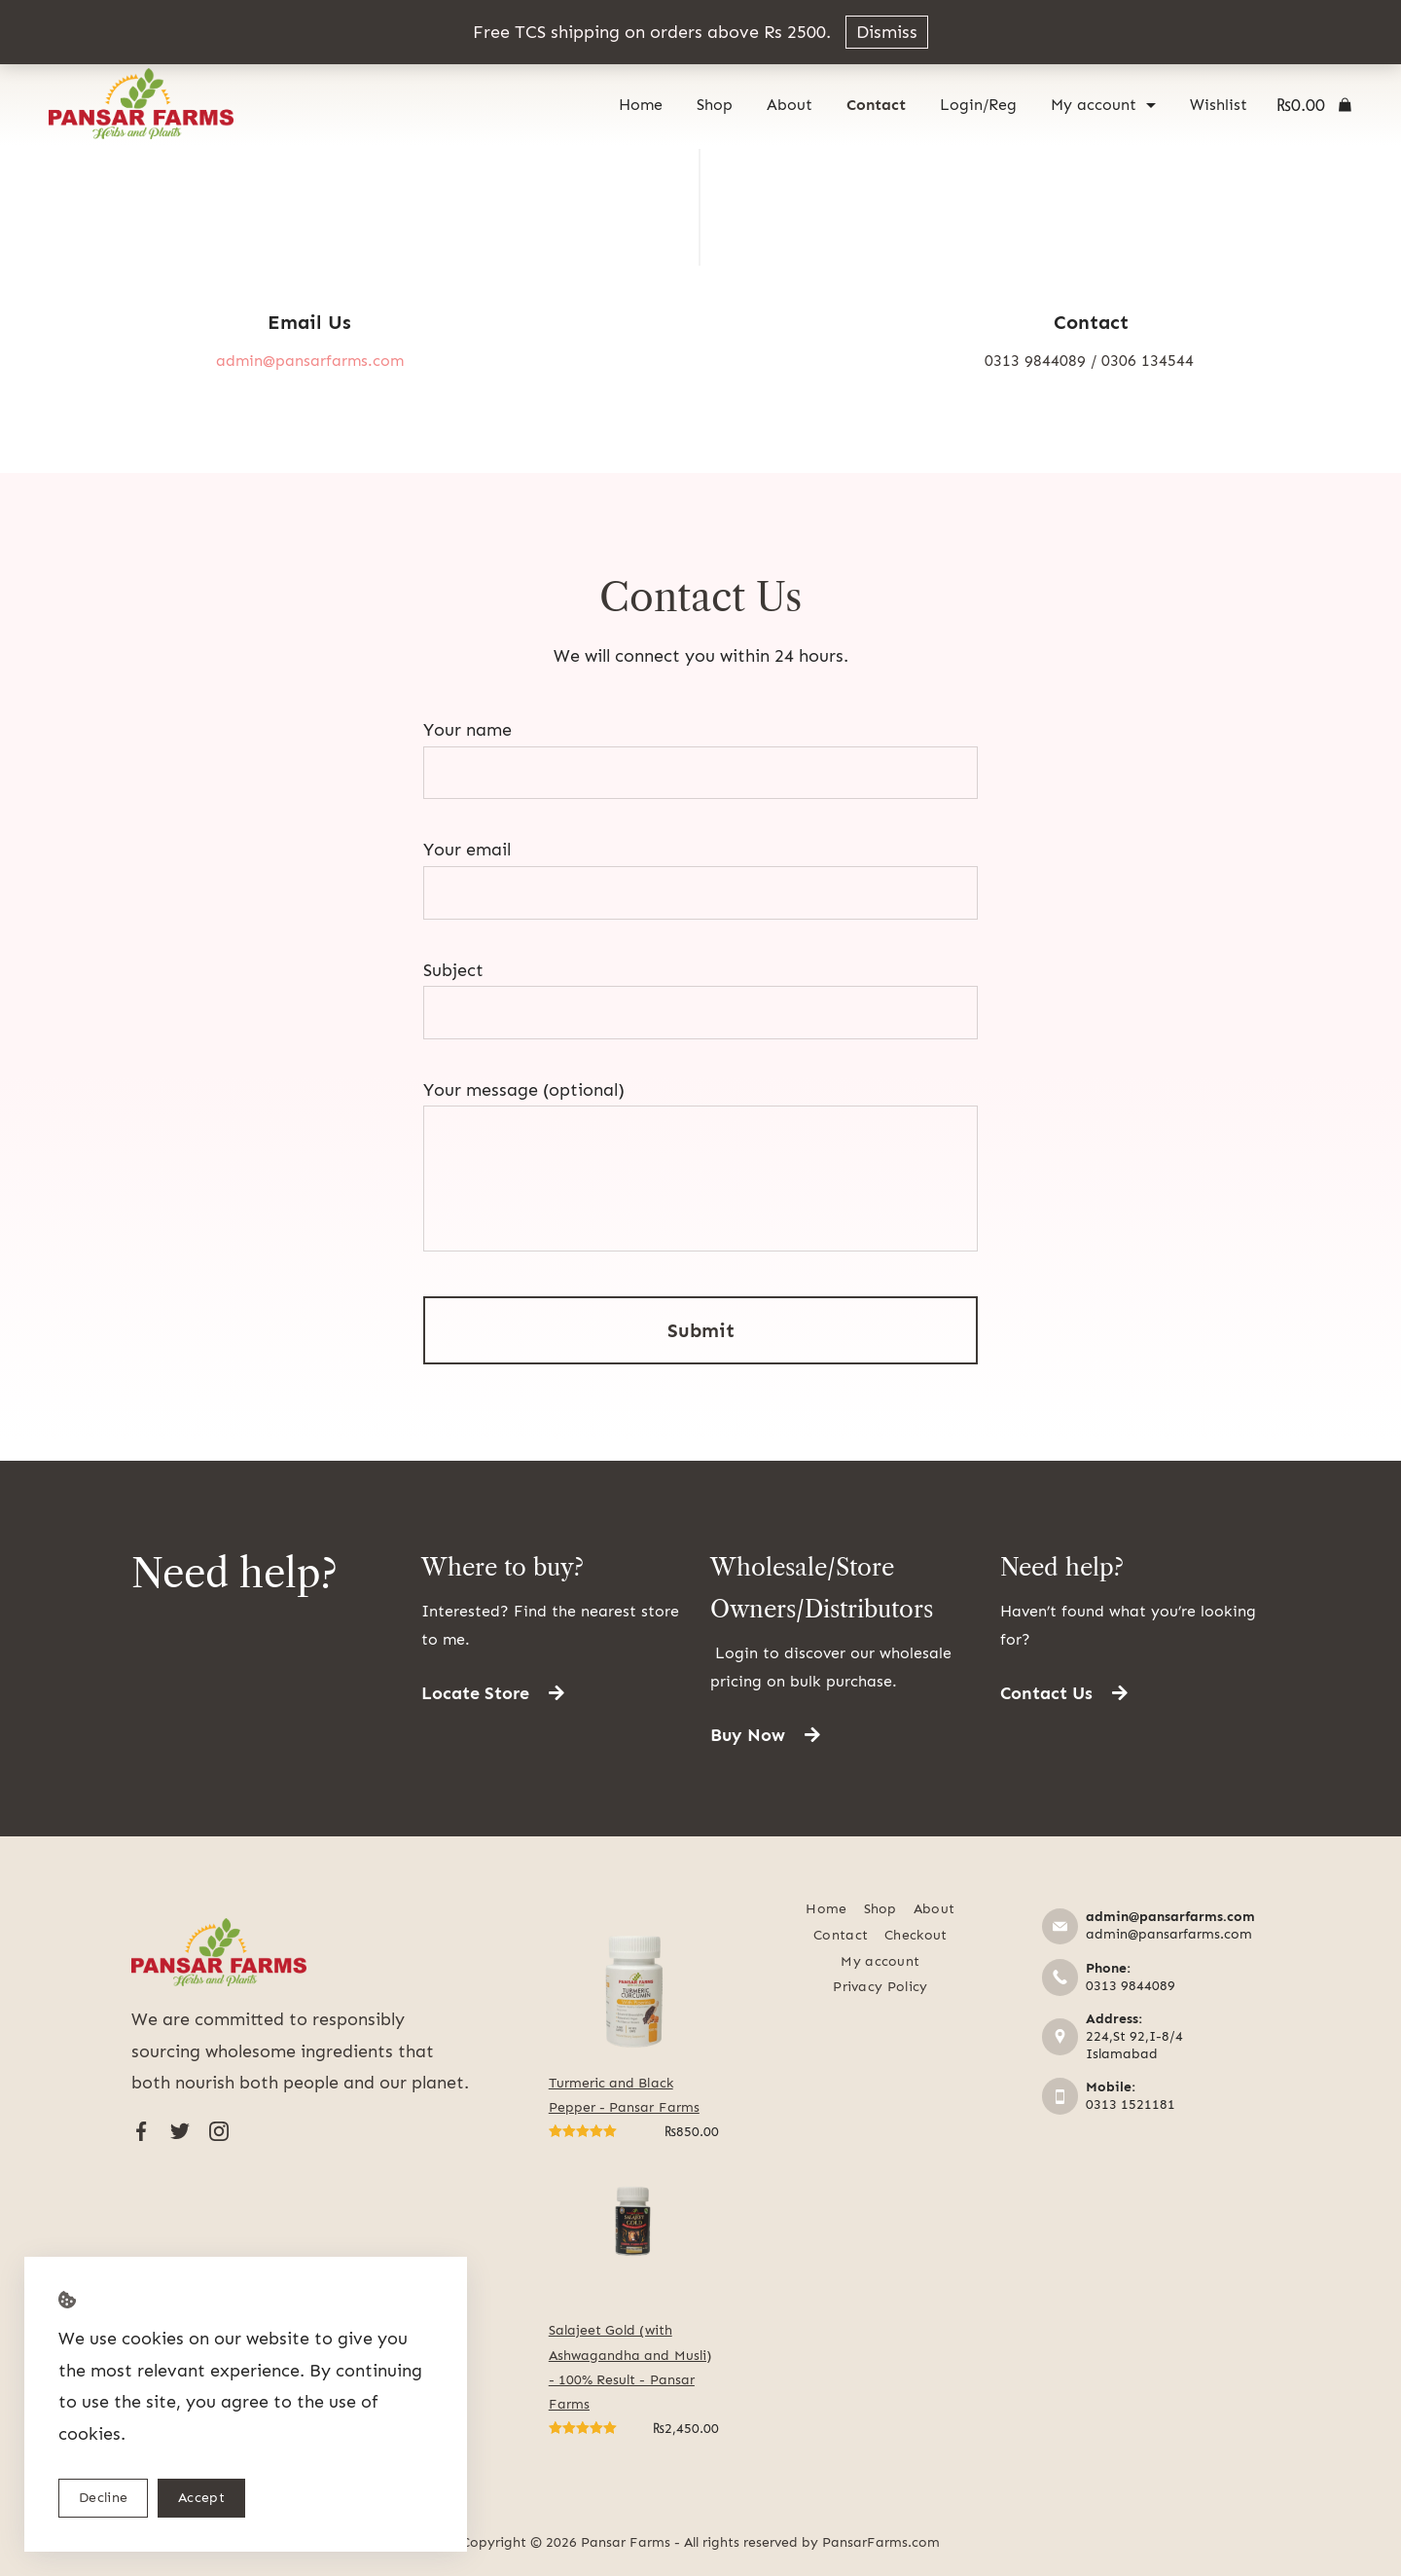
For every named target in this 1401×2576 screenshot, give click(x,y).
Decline (103, 2497)
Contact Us (700, 597)
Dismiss (886, 32)
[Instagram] (219, 2131)
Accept (201, 2497)
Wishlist (1218, 104)
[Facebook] (141, 2131)
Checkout (915, 1935)
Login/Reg (978, 104)
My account (1103, 104)
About (789, 104)
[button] (492, 1693)
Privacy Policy (880, 1986)
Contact (876, 104)
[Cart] (1314, 105)
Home (641, 104)
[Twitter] (180, 2131)
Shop (715, 104)
